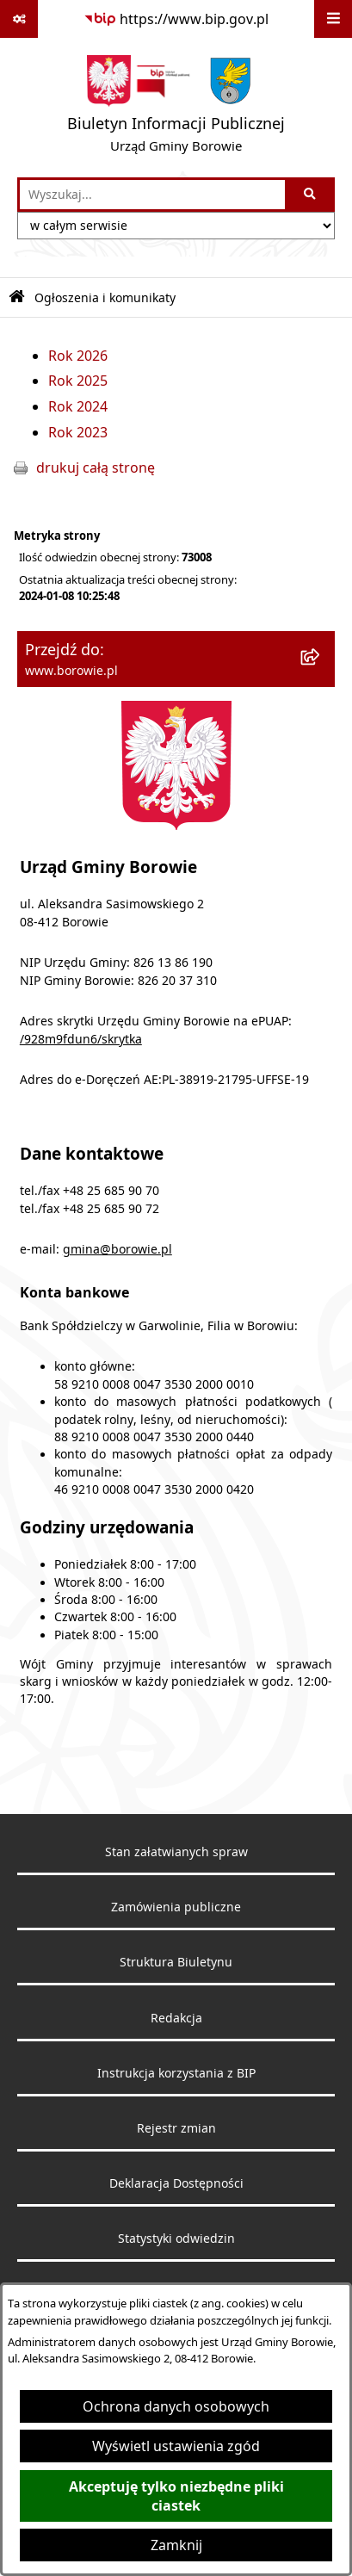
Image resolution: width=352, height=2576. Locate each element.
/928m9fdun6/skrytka (81, 1039)
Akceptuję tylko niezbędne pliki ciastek (176, 2496)
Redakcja (176, 2018)
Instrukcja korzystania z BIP (176, 2073)
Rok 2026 (78, 355)
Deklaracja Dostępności (176, 2183)
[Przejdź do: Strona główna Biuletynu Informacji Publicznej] (17, 297)
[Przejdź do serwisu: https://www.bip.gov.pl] (176, 19)
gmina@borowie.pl (117, 1249)
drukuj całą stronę (95, 467)
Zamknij (176, 2545)
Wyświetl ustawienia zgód (176, 2446)
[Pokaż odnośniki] (19, 19)
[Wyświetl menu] (333, 19)
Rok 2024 (78, 406)
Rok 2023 (78, 432)
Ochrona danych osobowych (176, 2406)
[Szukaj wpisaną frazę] (311, 194)
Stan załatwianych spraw (176, 1852)
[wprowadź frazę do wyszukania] (152, 194)
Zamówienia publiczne (176, 1907)
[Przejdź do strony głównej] (176, 107)
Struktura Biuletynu (176, 1962)
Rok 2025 (78, 380)
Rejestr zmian (176, 2128)
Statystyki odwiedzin (176, 2238)
